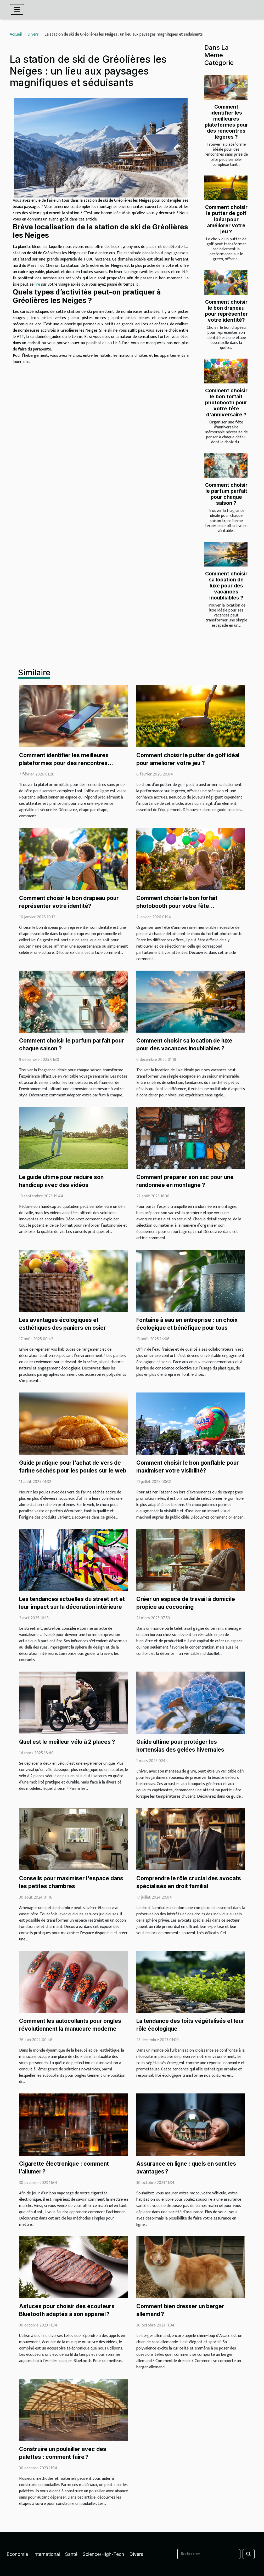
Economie (17, 2554)
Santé (71, 2554)
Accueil (16, 34)
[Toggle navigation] (17, 9)
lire (37, 284)
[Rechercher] (208, 2554)
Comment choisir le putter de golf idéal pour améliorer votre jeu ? (226, 219)
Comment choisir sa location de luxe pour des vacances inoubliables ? (226, 585)
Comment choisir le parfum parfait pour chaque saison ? (226, 494)
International (46, 2554)
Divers (33, 34)
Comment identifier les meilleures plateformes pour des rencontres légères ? (226, 122)
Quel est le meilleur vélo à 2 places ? (67, 1742)
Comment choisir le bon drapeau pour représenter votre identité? (226, 311)
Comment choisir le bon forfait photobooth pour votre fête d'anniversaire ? (226, 402)
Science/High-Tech (103, 2554)
